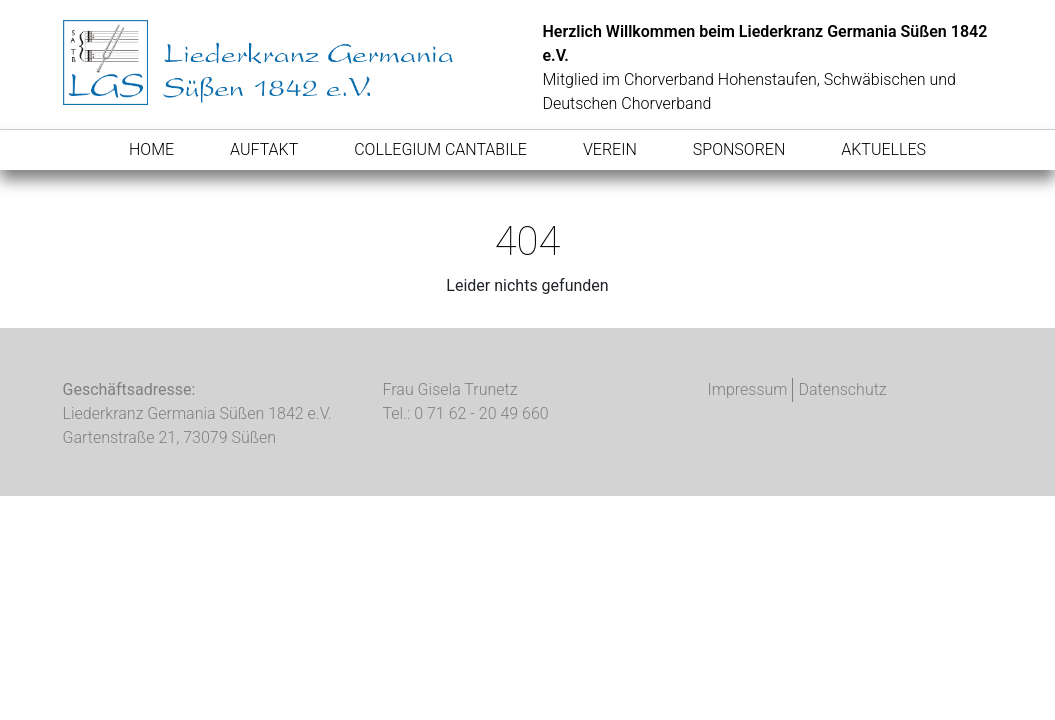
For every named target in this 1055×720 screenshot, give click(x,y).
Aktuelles (883, 149)
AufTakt (264, 149)
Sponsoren (739, 149)
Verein (610, 149)
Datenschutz (842, 389)
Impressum (747, 389)
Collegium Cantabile (440, 149)
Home (151, 149)
